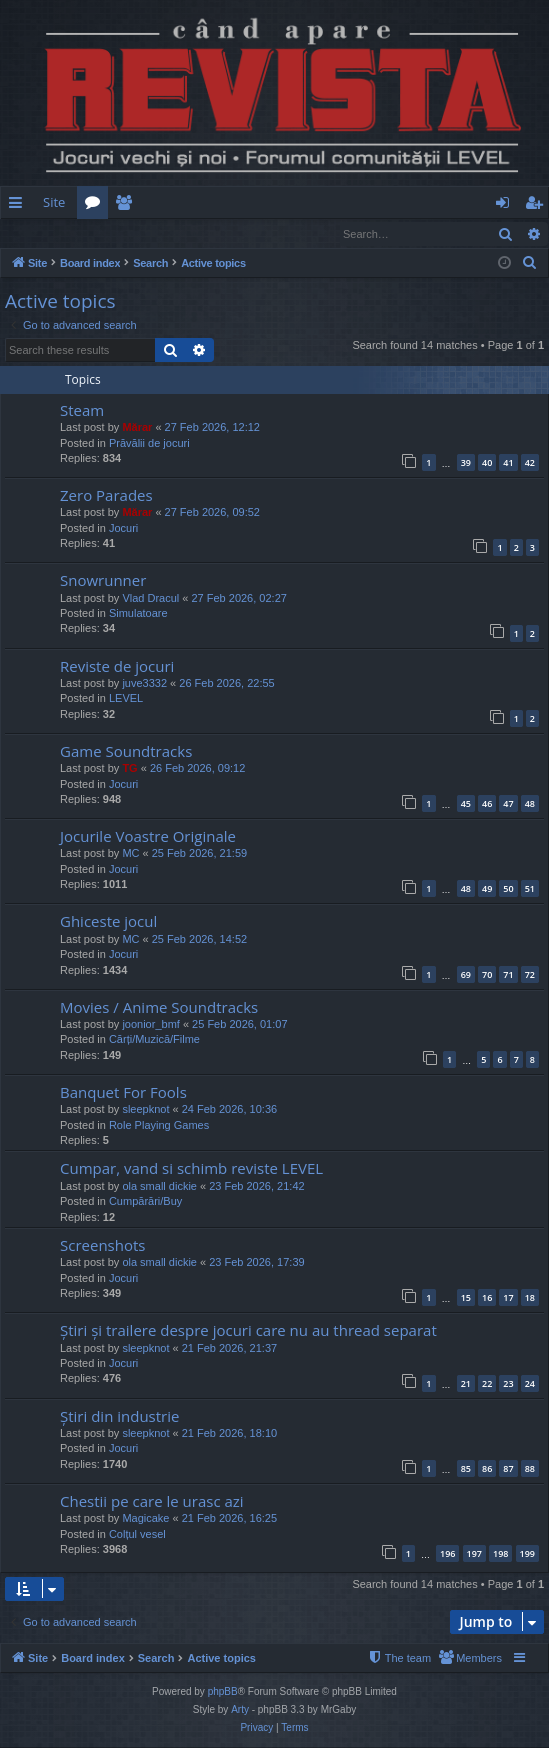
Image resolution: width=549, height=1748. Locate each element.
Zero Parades (106, 496)
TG (129, 769)
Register (99, 233)
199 (527, 1554)
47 (508, 804)
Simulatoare (138, 614)
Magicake (145, 1519)
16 (487, 1298)
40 (487, 463)
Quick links (19, 206)
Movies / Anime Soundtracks (159, 1008)
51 (530, 889)
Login (33, 233)
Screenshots (102, 1246)
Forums (96, 206)
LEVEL (126, 699)
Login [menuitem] (506, 206)
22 (487, 1384)
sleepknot (145, 1110)
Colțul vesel (137, 1535)
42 (530, 463)
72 (530, 975)
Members (127, 206)
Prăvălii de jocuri (149, 444)
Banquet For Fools (123, 1093)
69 (466, 975)
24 (530, 1384)
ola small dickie (159, 1187)
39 (466, 463)
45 (466, 804)
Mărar (137, 428)
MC (130, 854)
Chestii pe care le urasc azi (152, 1502)
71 (508, 975)
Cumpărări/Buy (145, 1202)
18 (530, 1298)
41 (508, 463)
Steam (82, 411)
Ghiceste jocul (108, 922)
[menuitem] (309, 202)
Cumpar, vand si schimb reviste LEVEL (191, 1169)
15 (466, 1298)
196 (447, 1554)
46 (487, 804)
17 (508, 1298)
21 (466, 1384)
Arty (240, 1710)
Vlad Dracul (150, 599)
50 (508, 889)
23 (508, 1384)
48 (530, 804)
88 (530, 1469)
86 (487, 1469)
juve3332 (144, 684)
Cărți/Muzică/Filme (154, 1040)
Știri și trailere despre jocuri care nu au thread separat (248, 1331)
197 (474, 1554)
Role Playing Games (159, 1126)
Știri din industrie (119, 1417)
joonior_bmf (150, 1025)
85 (466, 1469)
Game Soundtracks (126, 752)
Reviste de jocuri (117, 667)
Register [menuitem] (538, 206)
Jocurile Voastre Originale (148, 837)
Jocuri (123, 529)
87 (508, 1469)
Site (54, 202)
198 (500, 1554)
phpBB (223, 1692)
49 (487, 889)
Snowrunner (103, 581)
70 (487, 975)
